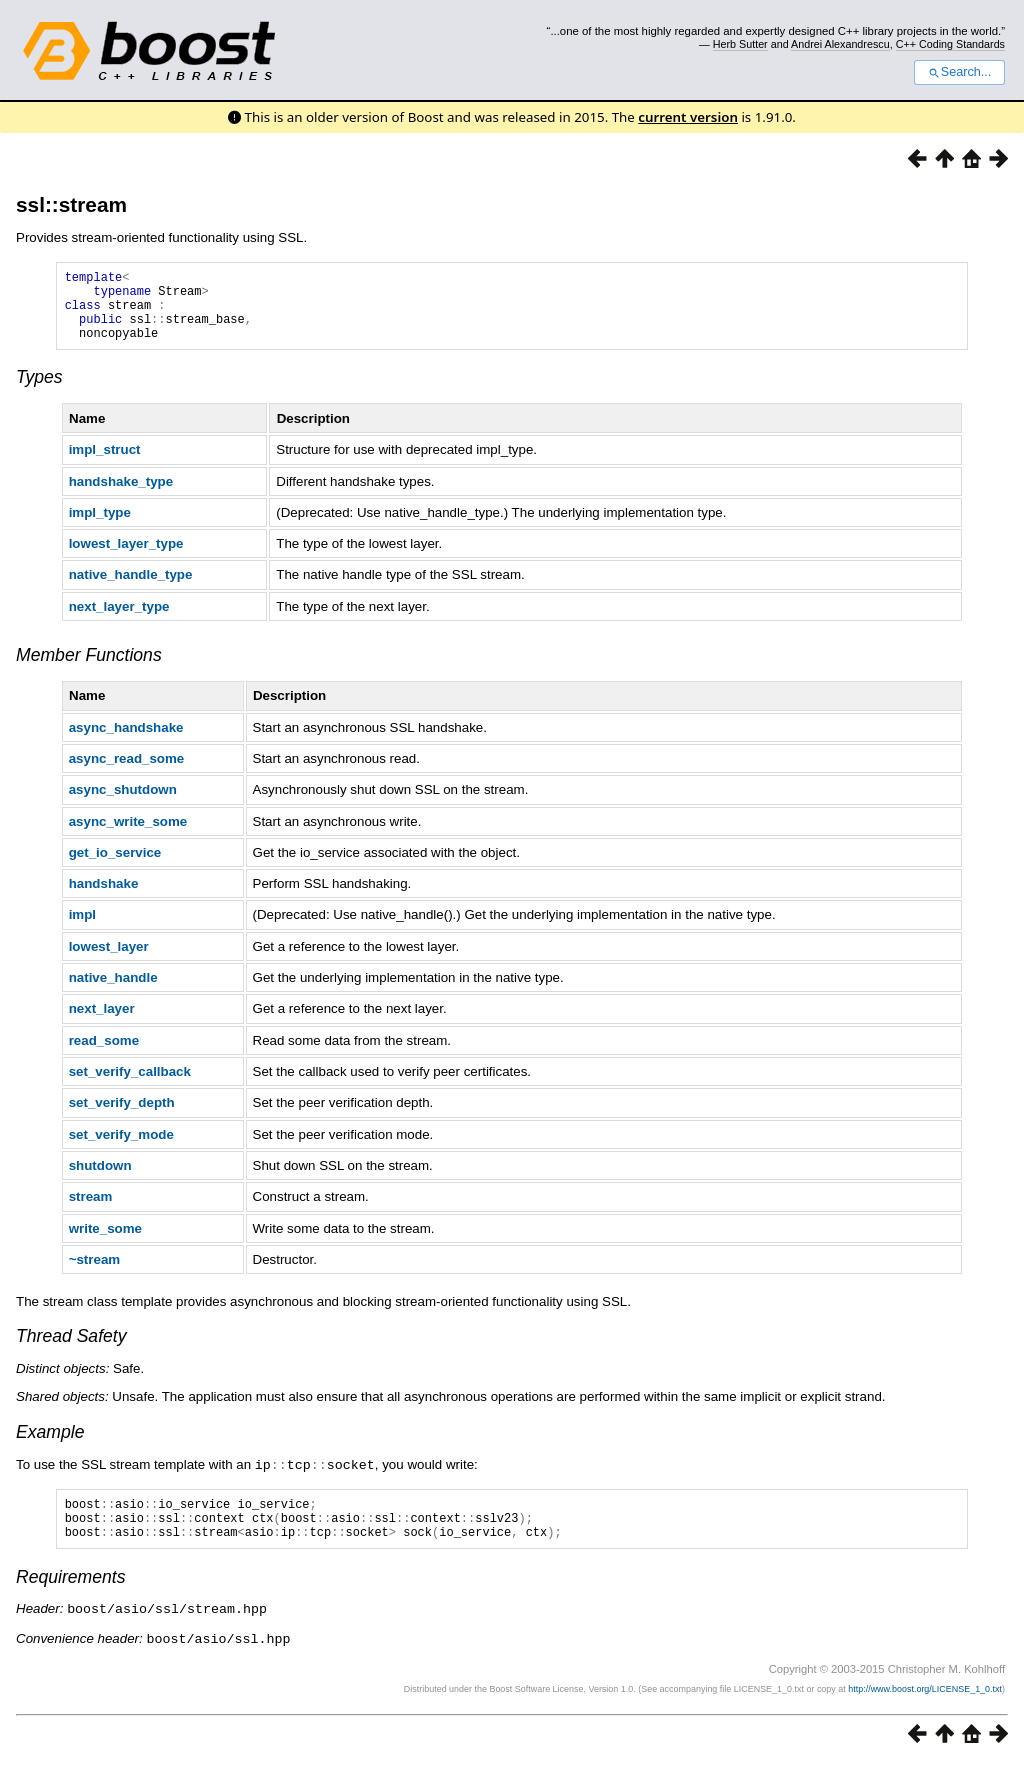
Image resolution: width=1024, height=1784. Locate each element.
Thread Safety (71, 1351)
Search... (959, 72)
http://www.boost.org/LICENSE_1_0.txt (925, 1710)
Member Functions (89, 670)
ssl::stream (71, 204)
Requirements (71, 1600)
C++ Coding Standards (950, 44)
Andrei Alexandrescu (840, 44)
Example (50, 1447)
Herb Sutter (740, 44)
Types (39, 392)
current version (688, 117)
